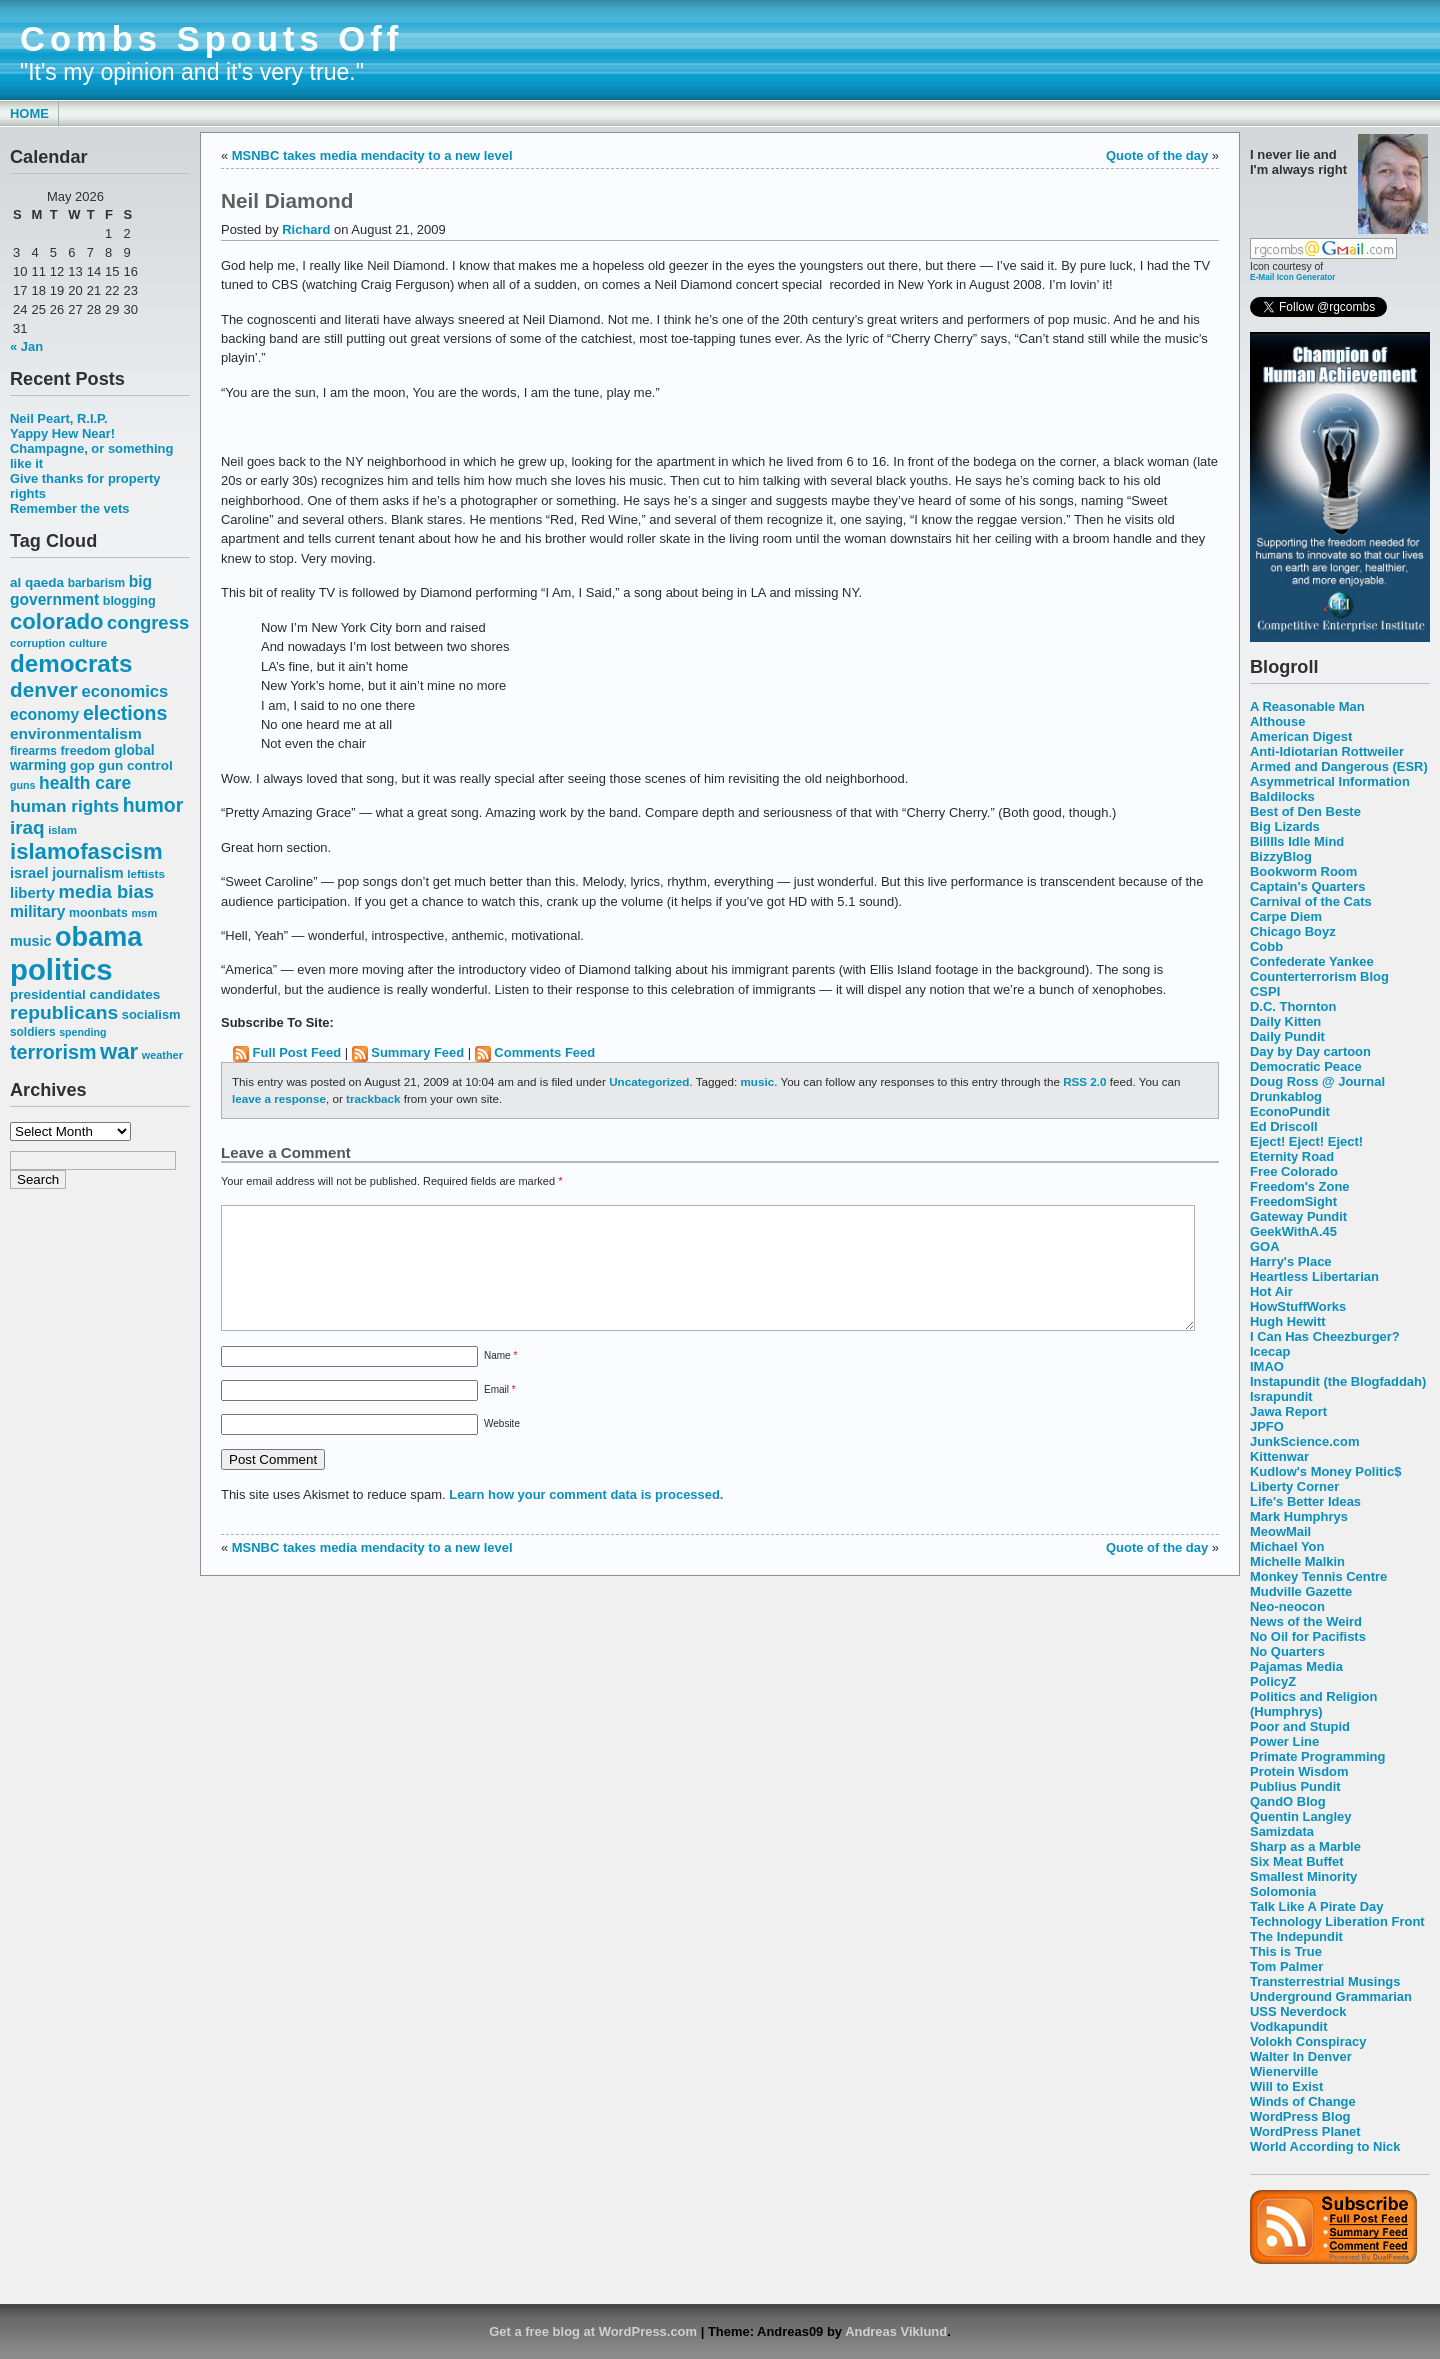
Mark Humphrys (1299, 1516)
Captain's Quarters (1307, 886)
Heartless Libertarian (1314, 1276)
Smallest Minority (1303, 1876)
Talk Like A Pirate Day (1316, 1906)
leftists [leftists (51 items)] (146, 873)
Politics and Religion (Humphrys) (1313, 1704)
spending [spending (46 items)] (82, 1032)
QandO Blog (1288, 1801)
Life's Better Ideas (1305, 1501)
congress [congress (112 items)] (148, 622)
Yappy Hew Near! (62, 433)
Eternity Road (1292, 1156)
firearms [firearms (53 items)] (33, 751)
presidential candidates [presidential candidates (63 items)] (85, 994)
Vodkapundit (1288, 2026)
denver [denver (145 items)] (44, 689)
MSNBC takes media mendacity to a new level (372, 155)
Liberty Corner (1294, 1486)
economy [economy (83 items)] (44, 714)
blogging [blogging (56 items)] (129, 601)
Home (29, 113)
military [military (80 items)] (37, 911)
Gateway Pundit (1298, 1216)
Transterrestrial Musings (1325, 1981)
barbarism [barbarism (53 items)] (96, 583)
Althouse (1277, 721)
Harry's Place (1291, 1261)
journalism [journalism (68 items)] (88, 873)
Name (500, 1379)
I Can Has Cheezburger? (1325, 1336)
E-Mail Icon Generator (1293, 277)
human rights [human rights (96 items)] (64, 806)
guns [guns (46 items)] (22, 785)
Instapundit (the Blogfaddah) (1338, 1381)
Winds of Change (1303, 2101)
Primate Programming (1317, 1756)
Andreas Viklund (896, 2331)
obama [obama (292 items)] (98, 936)
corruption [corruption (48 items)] (37, 643)
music (757, 1081)
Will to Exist (1286, 2086)
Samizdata (1282, 1831)
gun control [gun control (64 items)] (135, 765)
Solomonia (1283, 1891)
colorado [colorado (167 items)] (57, 621)
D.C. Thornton (1293, 1006)
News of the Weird (1306, 1621)
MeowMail (1280, 1531)
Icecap (1270, 1351)
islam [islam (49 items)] (62, 830)
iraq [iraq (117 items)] (27, 827)
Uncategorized (649, 1081)
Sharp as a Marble (1305, 1846)
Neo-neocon (1287, 1606)
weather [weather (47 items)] (162, 1055)
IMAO (1267, 1366)
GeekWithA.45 (1293, 1231)
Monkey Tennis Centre (1318, 1576)
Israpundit (1281, 1396)
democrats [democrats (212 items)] (71, 663)
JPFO (1267, 1426)
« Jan (26, 346)
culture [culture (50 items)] (88, 643)
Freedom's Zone (1300, 1186)
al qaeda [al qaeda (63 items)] (37, 582)
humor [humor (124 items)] (153, 805)
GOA (1265, 1246)
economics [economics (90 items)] (125, 691)
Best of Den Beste (1305, 811)
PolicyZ (1273, 1681)
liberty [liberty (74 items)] (32, 892)
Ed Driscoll (1284, 1126)
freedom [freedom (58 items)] (85, 750)
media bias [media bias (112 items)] (106, 891)
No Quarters (1287, 1651)
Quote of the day (1157, 155)
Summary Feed (417, 1052)
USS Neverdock (1298, 2011)
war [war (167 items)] (119, 1051)
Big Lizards (1285, 826)
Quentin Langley (1300, 1816)
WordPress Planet (1305, 2131)
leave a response (279, 1098)
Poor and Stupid (1300, 1726)
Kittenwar (1279, 1456)
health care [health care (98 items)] (85, 783)
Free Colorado (1294, 1171)
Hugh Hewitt (1288, 1321)
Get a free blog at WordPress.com (593, 2331)
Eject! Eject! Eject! (1306, 1141)
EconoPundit (1290, 1111)
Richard (306, 229)
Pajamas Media (1296, 1666)
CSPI (1265, 991)
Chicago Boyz (1293, 931)
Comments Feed (544, 1052)
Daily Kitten (1285, 1021)
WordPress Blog (1300, 2116)
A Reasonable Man (1307, 706)
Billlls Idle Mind (1297, 841)
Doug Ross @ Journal (1317, 1081)
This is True (1286, 1951)
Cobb (1266, 946)
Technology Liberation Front (1337, 1921)
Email (500, 1413)
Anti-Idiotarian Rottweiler (1327, 751)
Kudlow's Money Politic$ (1325, 1471)
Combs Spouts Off (211, 39)
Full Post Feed (297, 1052)
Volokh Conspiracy (1308, 2041)
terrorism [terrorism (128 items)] (53, 1052)
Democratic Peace (1306, 1066)
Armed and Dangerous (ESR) (1339, 766)
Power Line (1284, 1741)
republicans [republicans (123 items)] (64, 1012)
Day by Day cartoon (1310, 1051)
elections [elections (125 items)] (125, 713)
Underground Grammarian (1331, 1996)
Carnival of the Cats (1311, 901)
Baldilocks (1282, 796)
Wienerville (1284, 2071)
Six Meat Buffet (1297, 1861)
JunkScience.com (1304, 1441)
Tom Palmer (1286, 1966)
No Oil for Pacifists (1308, 1636)
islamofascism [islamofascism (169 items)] (86, 851)
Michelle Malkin (1297, 1561)
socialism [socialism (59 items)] (151, 1014)
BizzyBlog (1281, 856)
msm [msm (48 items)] (144, 913)
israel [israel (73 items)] (29, 873)
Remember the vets (70, 508)
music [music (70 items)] (30, 941)
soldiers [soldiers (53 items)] (33, 1032)
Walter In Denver (1301, 2056)
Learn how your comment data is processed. (586, 1518)
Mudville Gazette (1301, 1591)
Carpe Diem (1286, 916)
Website (502, 1447)
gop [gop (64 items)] (82, 765)
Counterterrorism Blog (1319, 976)
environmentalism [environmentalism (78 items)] (76, 733)
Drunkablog (1286, 1096)
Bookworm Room (1303, 871)
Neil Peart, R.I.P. (59, 418)
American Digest (1301, 736)
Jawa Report (1288, 1411)
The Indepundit (1296, 1936)
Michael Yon (1287, 1546)
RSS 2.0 (1084, 1081)
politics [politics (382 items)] (61, 969)
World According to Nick (1325, 2146)
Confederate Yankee (1312, 961)
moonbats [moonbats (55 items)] (98, 913)
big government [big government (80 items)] (81, 590)
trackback (373, 1098)
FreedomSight (1293, 1201)
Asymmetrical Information (1330, 781)
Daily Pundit (1287, 1036)
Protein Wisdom (1299, 1771)
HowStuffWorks (1298, 1306)
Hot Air (1271, 1291)
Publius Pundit (1295, 1786)
